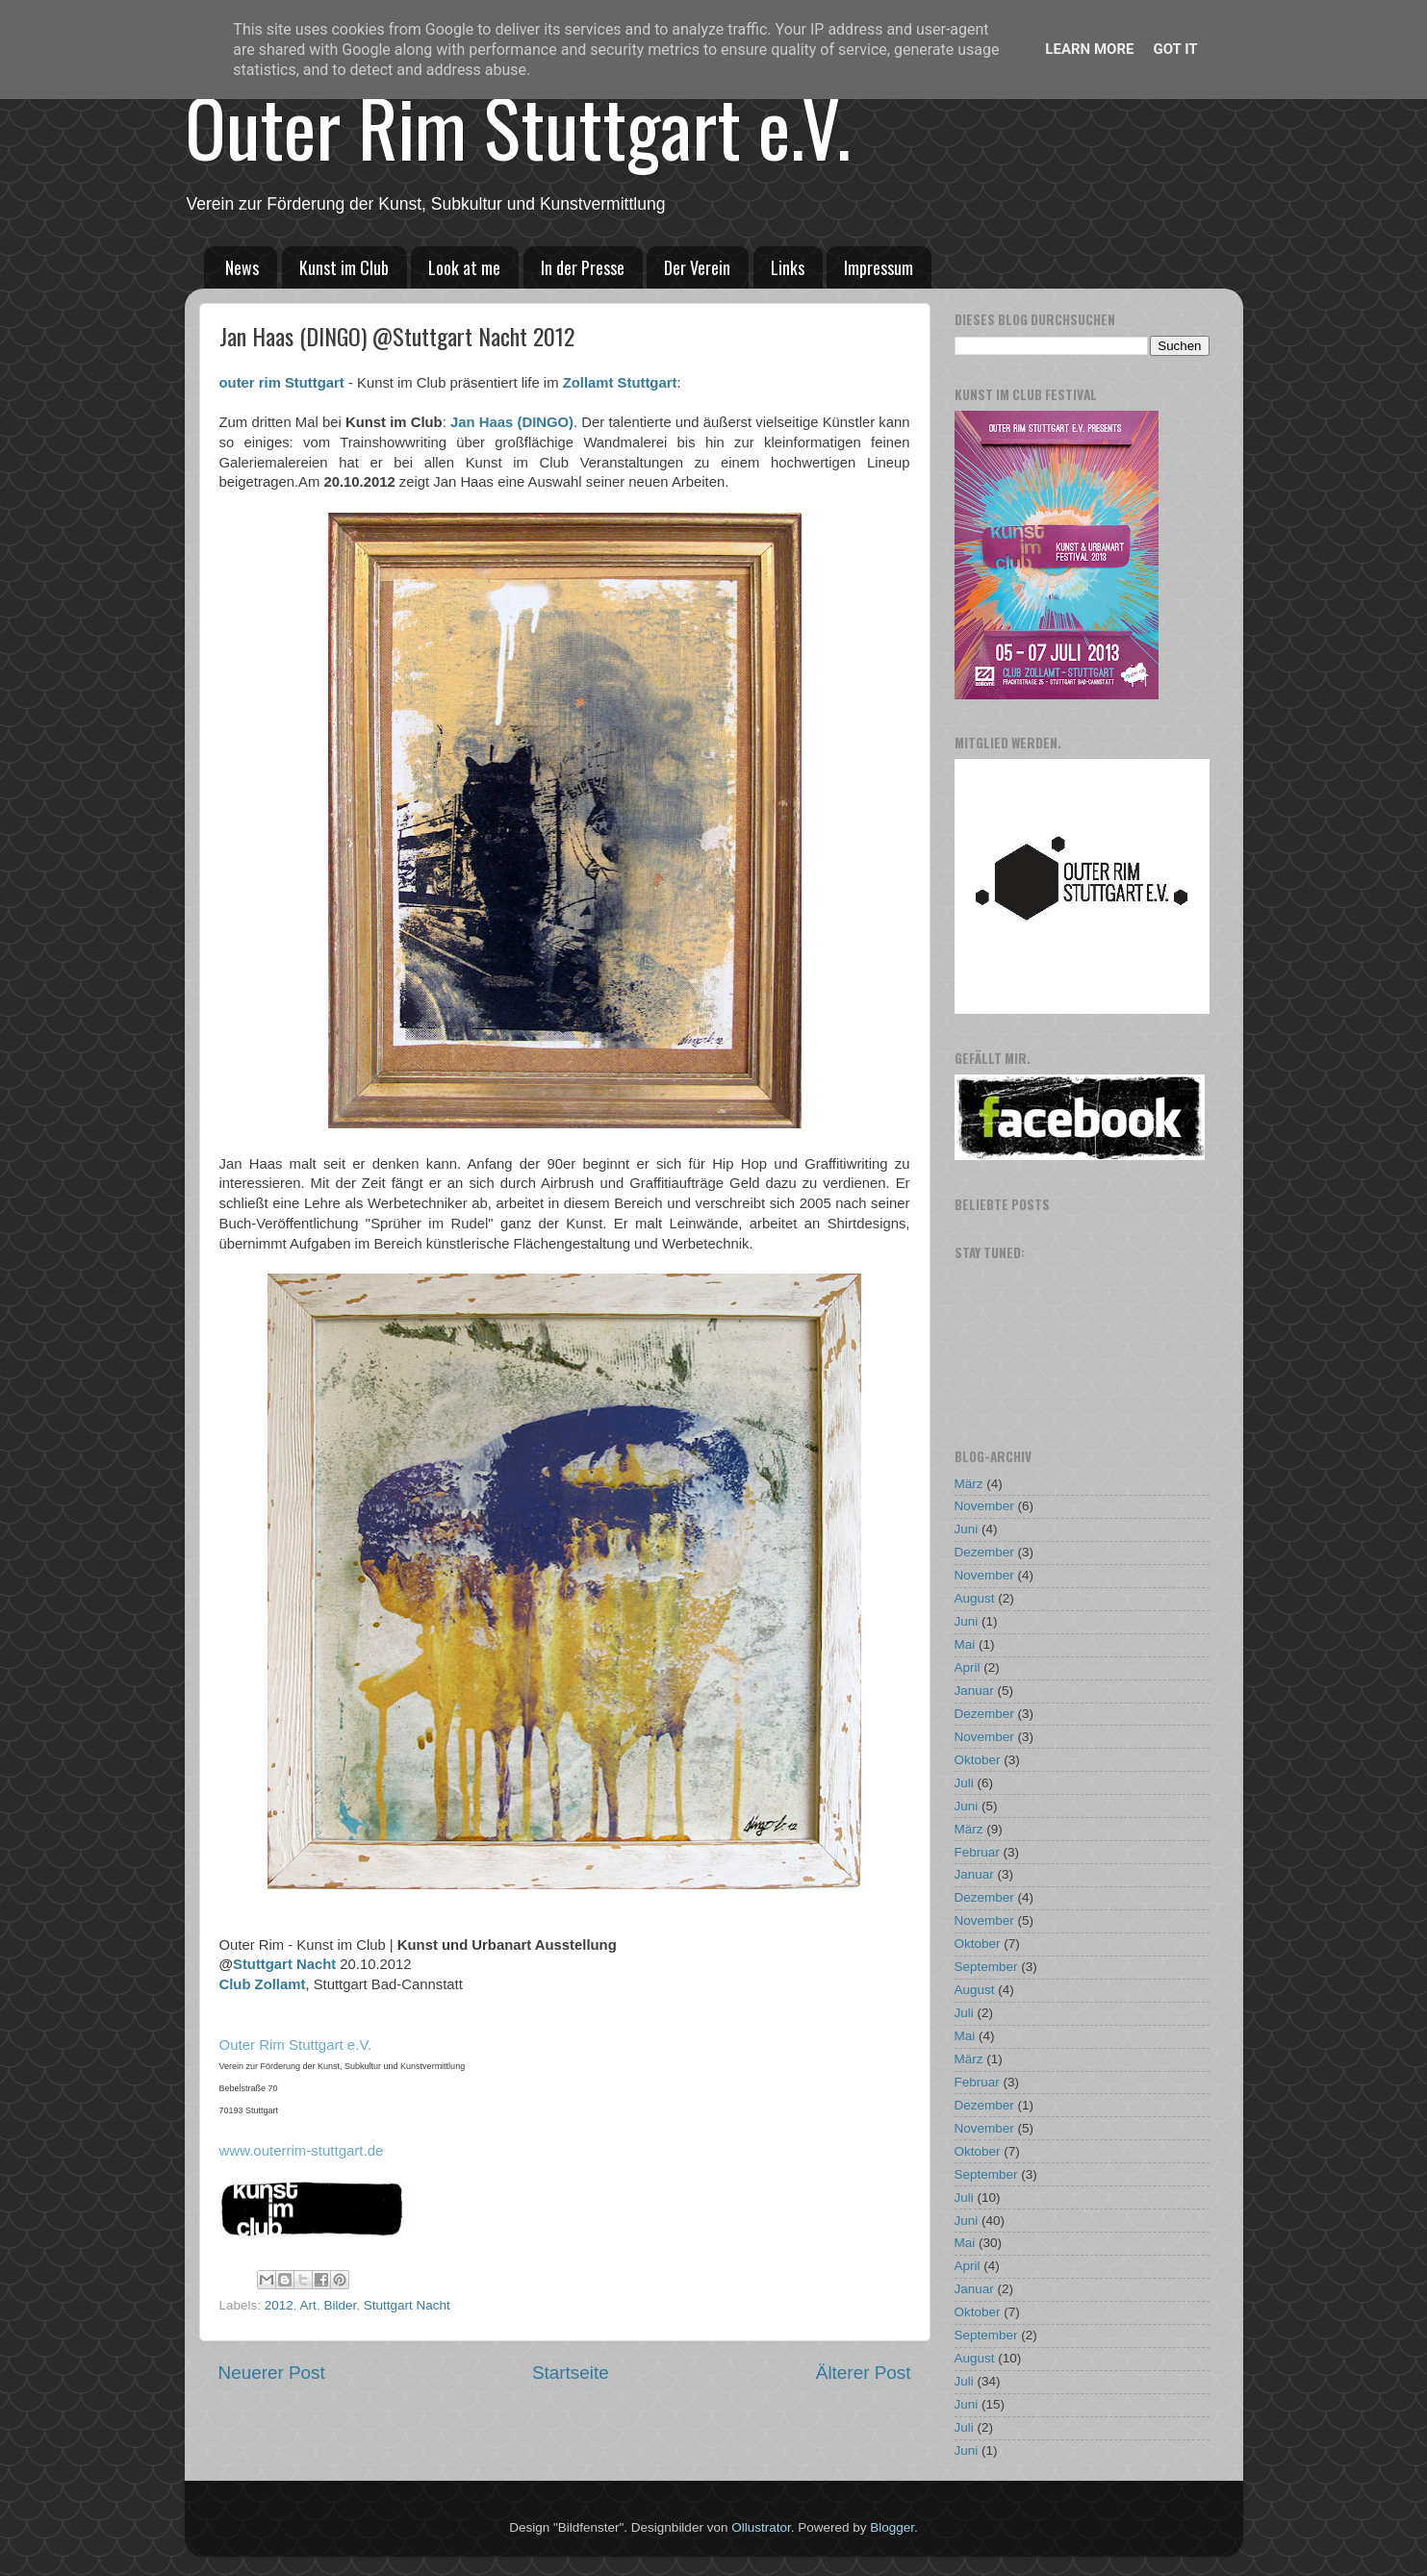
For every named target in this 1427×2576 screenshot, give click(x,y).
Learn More (1089, 49)
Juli (964, 1783)
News (242, 267)
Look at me (464, 267)
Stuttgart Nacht (284, 1964)
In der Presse (582, 267)
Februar (977, 1852)
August (975, 1598)
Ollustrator (761, 2527)
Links (787, 267)
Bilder (339, 2305)
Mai (965, 1644)
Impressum (878, 267)
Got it (1175, 49)
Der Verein (697, 267)
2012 (279, 2305)
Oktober (978, 1760)
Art (308, 2305)
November (984, 1506)
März (969, 1484)
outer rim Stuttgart (281, 383)
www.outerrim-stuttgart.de (301, 2150)
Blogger (892, 2527)
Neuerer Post (271, 2372)
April (968, 1667)
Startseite (570, 2372)
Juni (967, 1529)
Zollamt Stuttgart (620, 383)
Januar (974, 1690)
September (986, 1966)
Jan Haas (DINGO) (511, 422)
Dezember (984, 1552)
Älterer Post (863, 2372)
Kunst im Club (344, 267)
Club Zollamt (262, 1984)
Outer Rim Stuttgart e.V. (518, 126)
